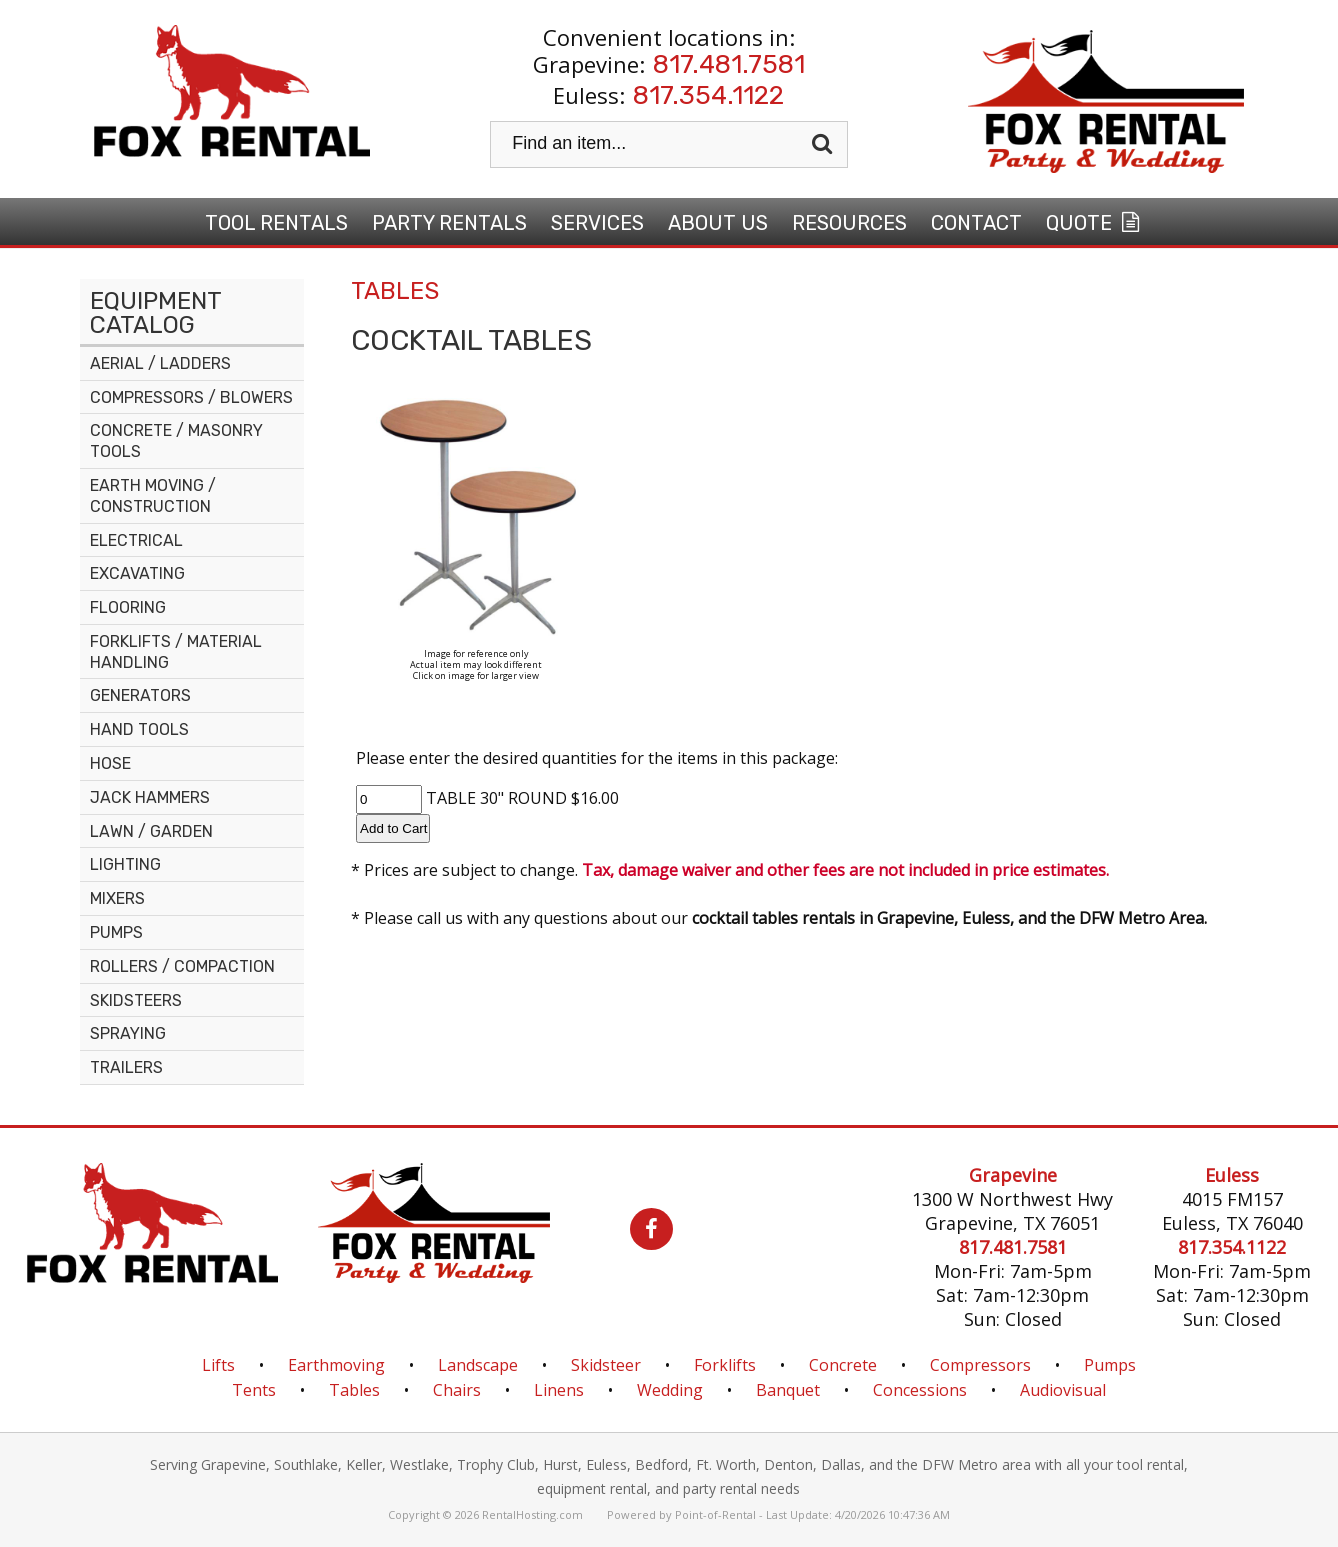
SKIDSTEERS (136, 1000)
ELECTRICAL (136, 540)
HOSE (110, 763)
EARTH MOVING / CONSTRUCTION (153, 496)
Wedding (670, 1390)
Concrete (843, 1365)
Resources (849, 223)
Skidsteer (606, 1365)
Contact (976, 223)
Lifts (218, 1365)
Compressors (980, 1365)
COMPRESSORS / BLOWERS (191, 397)
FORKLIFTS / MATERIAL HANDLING (176, 652)
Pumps (1110, 1365)
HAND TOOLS (139, 729)
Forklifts (725, 1365)
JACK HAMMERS (150, 797)
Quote (1095, 223)
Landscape (478, 1365)
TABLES (395, 291)
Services (597, 223)
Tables (354, 1390)
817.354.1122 (708, 95)
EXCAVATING (137, 573)
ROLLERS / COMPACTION (182, 966)
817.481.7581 (729, 64)
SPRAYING (128, 1033)
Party (449, 223)
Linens (559, 1390)
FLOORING (128, 607)
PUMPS (116, 932)
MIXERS (117, 898)
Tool (276, 223)
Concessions (920, 1390)
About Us (718, 223)
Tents (254, 1390)
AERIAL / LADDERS (160, 363)
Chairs (457, 1390)
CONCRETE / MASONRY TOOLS (176, 441)
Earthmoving (336, 1365)
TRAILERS (126, 1067)
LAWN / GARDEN (151, 831)
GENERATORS (140, 695)
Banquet (788, 1390)
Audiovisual (1063, 1390)
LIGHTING (125, 864)
